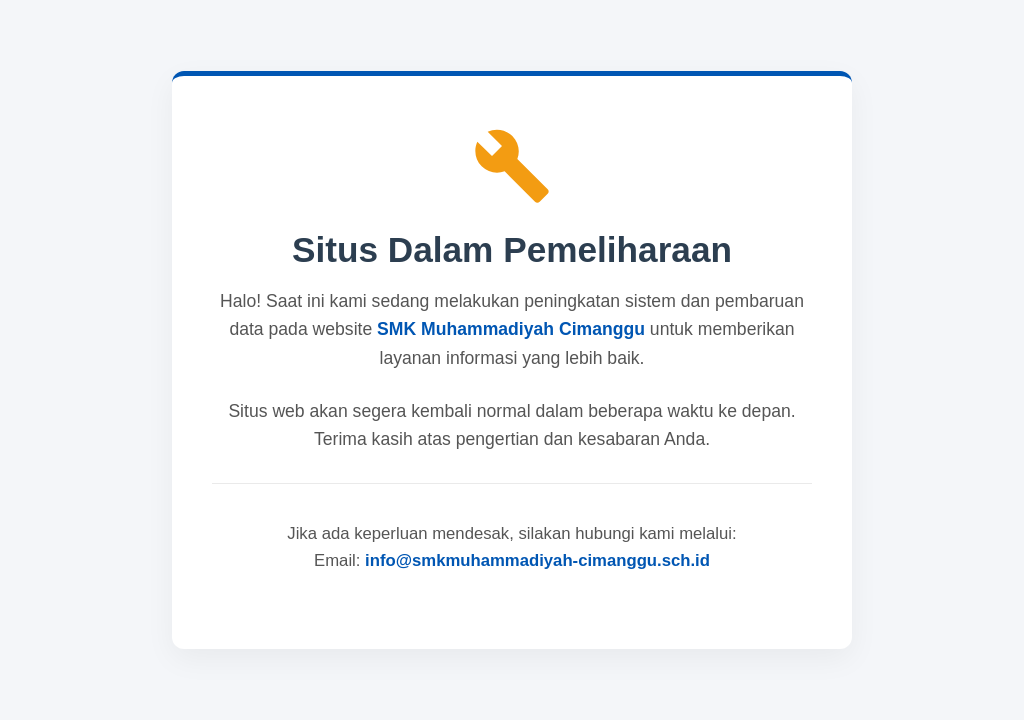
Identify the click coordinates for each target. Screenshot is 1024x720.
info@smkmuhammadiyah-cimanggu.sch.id (537, 560)
